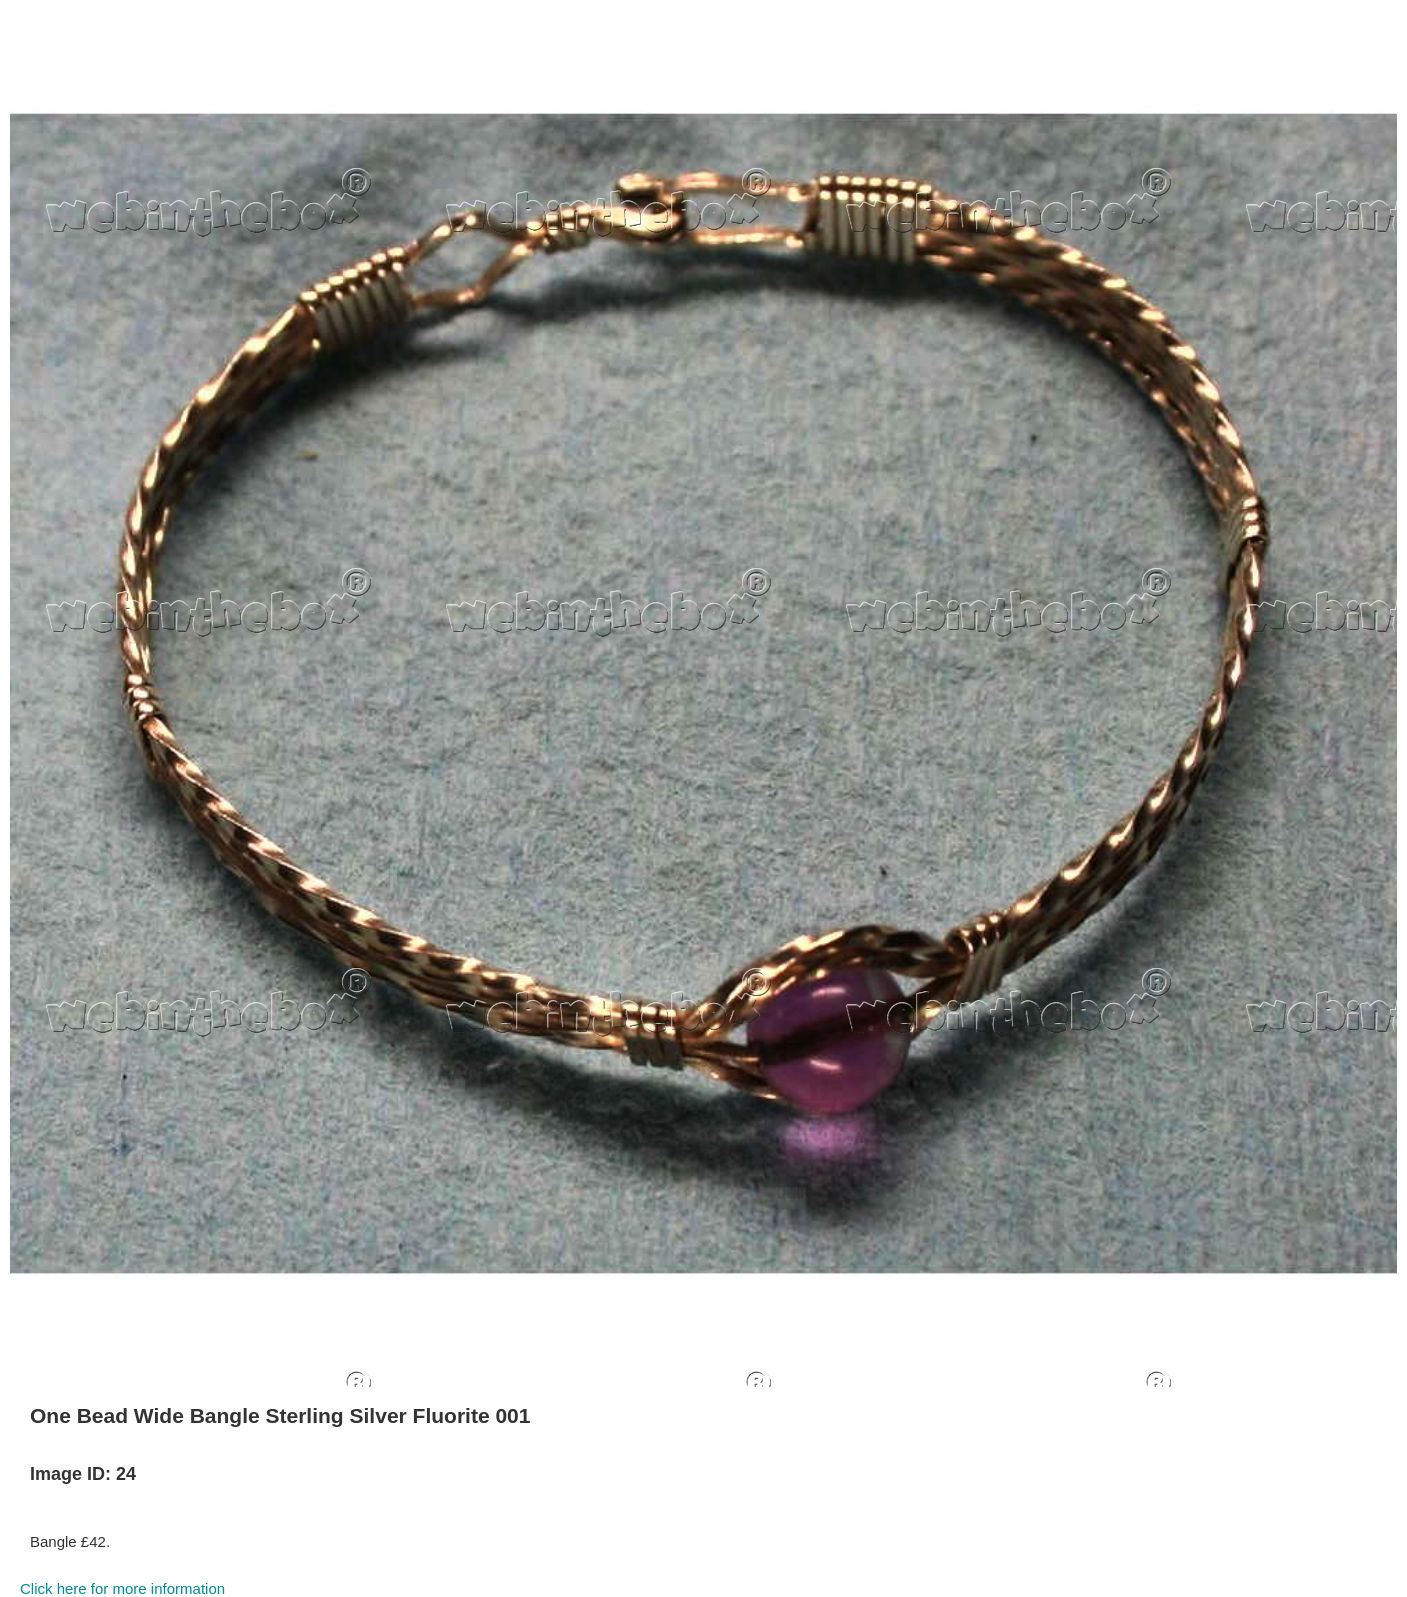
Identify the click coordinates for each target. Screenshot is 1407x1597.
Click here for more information (122, 1588)
